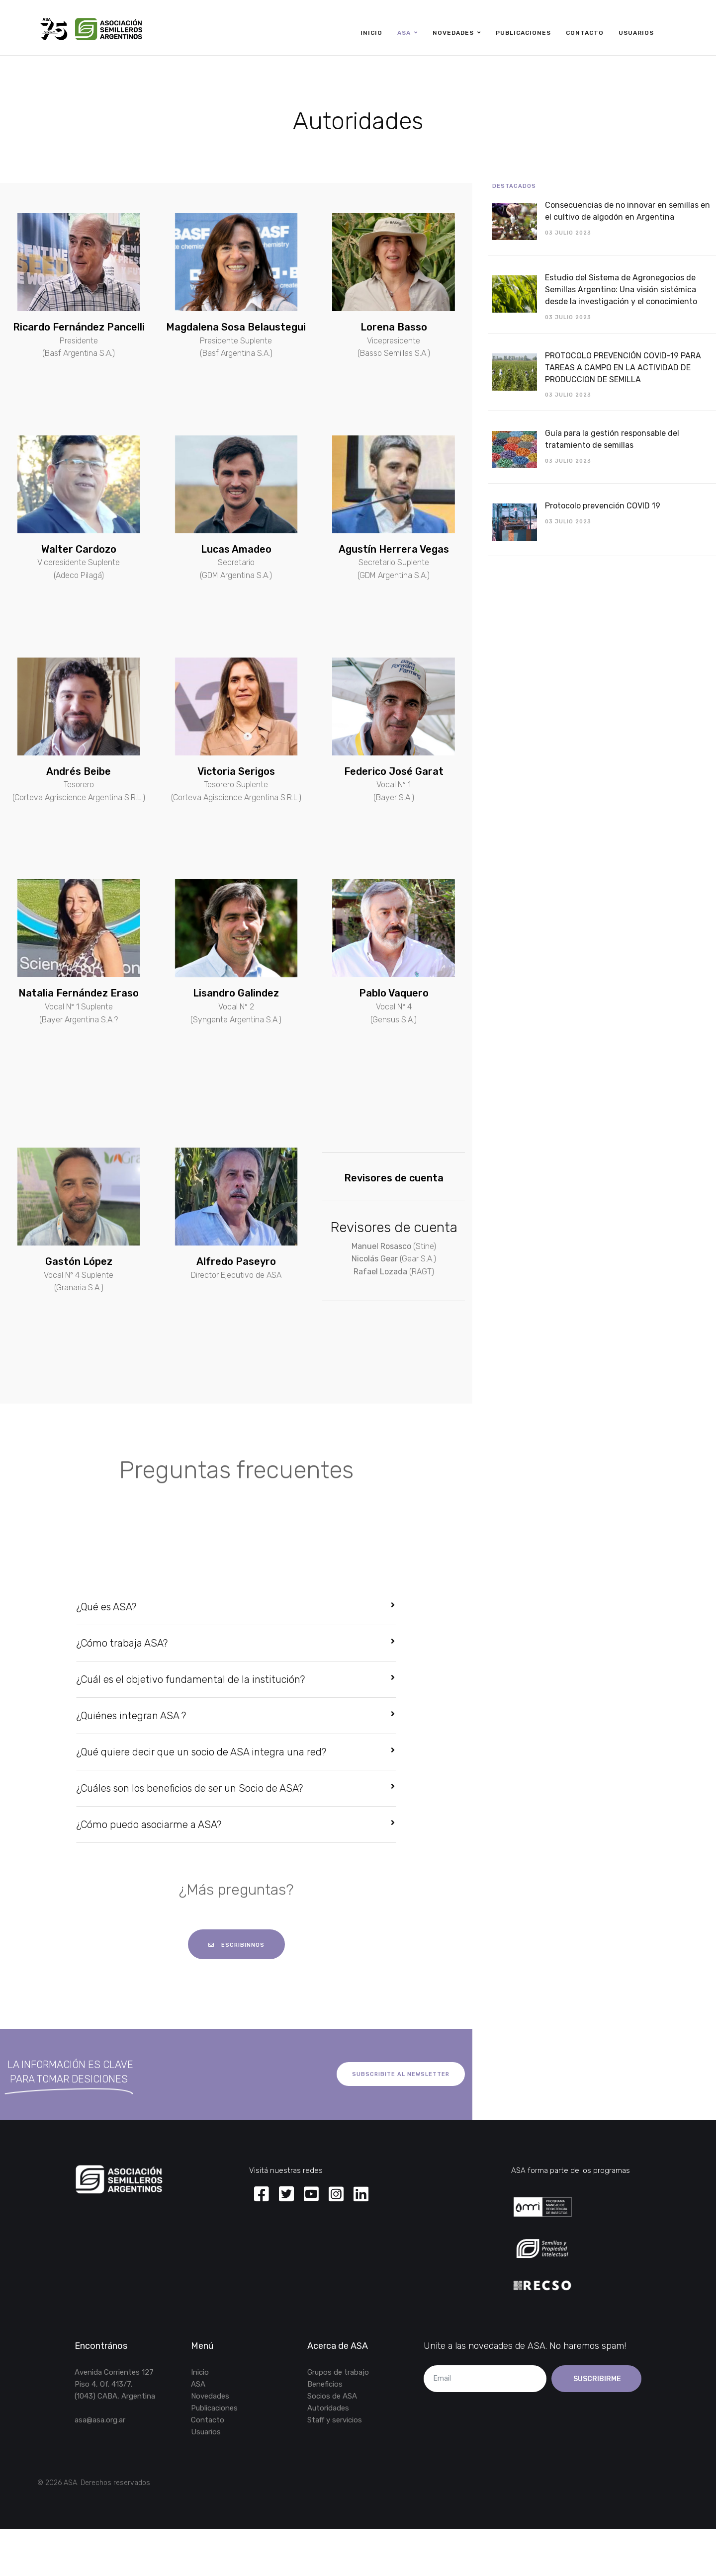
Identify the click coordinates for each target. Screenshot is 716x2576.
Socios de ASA (332, 2396)
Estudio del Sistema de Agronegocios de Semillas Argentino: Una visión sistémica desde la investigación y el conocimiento (621, 289)
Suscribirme (596, 2379)
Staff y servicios (334, 2419)
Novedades (453, 32)
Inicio (371, 32)
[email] (485, 2378)
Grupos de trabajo (338, 2372)
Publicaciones (523, 32)
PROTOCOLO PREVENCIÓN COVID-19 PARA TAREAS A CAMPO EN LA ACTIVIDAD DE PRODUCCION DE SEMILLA (623, 367)
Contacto (585, 32)
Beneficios (325, 2384)
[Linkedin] (361, 2194)
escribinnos (236, 1944)
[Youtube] (311, 2194)
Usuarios (636, 32)
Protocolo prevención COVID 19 (602, 505)
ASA (404, 32)
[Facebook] (261, 2194)
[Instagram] (336, 2194)
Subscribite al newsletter (400, 2074)
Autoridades (328, 2408)
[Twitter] (286, 2194)
